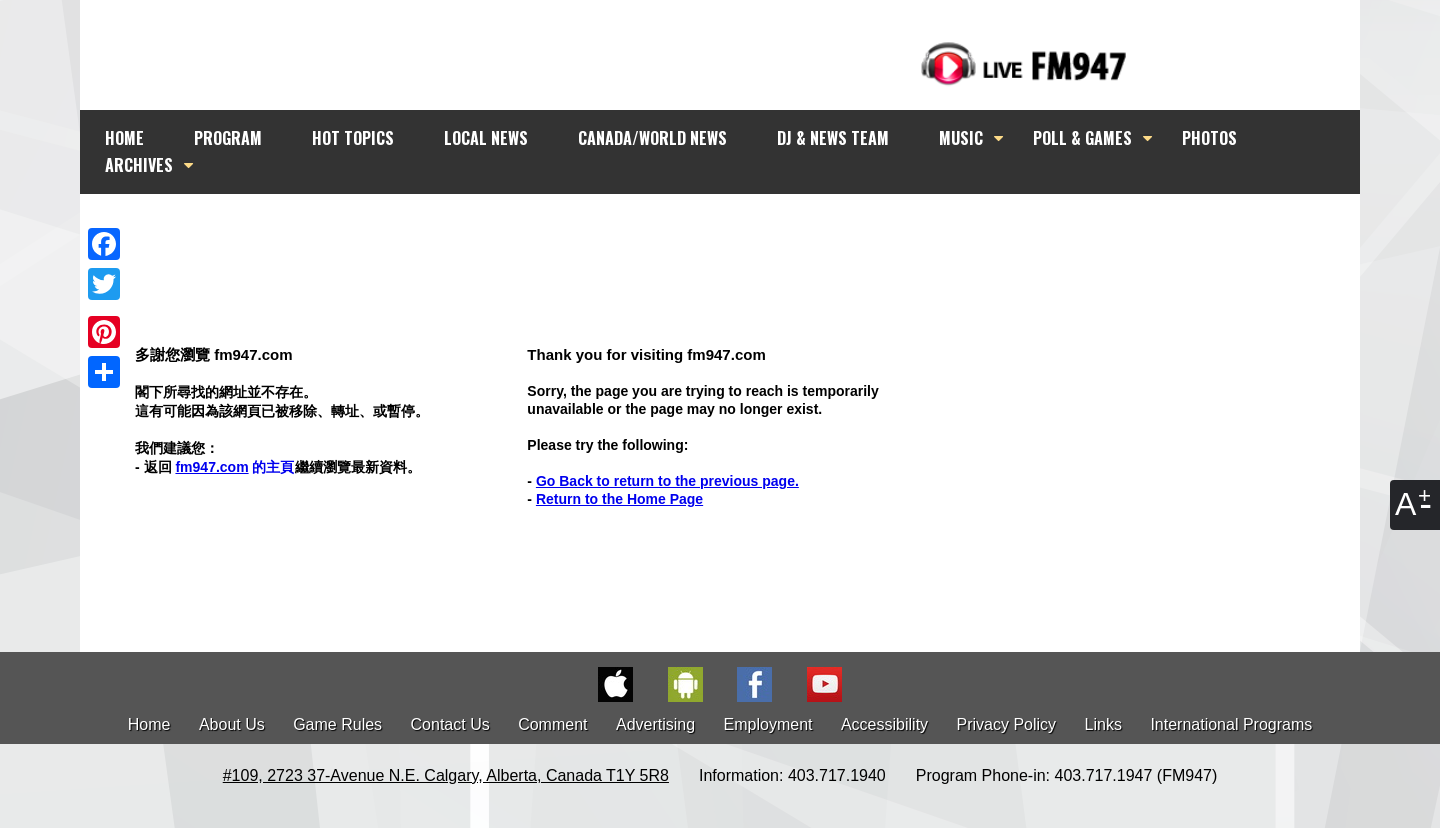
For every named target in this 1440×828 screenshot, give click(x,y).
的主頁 (234, 467)
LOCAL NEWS (486, 138)
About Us (232, 724)
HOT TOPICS (353, 138)
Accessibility (884, 724)
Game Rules (337, 724)
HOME (124, 138)
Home (149, 724)
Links (1103, 724)
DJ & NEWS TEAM (833, 138)
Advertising (655, 724)
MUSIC (961, 138)
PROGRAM (228, 138)
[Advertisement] (738, 232)
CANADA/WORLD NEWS (652, 138)
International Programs (1231, 724)
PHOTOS (1209, 138)
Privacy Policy (1007, 724)
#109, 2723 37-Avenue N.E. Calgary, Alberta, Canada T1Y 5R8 (446, 775)
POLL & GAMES (1082, 138)
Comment (552, 724)
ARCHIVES (139, 165)
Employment (768, 724)
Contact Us (450, 724)
